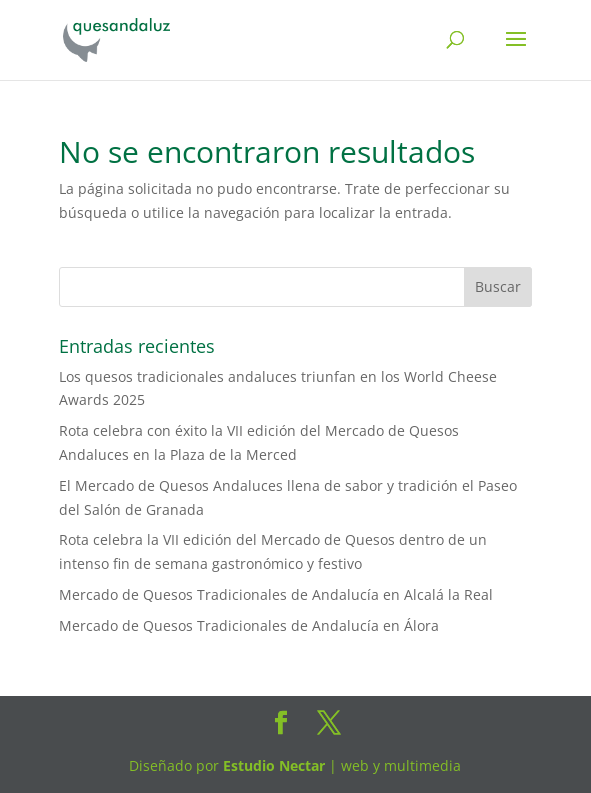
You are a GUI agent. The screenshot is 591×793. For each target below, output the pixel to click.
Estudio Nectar (272, 765)
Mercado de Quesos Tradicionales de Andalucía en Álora (249, 625)
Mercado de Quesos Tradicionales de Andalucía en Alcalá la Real (276, 594)
